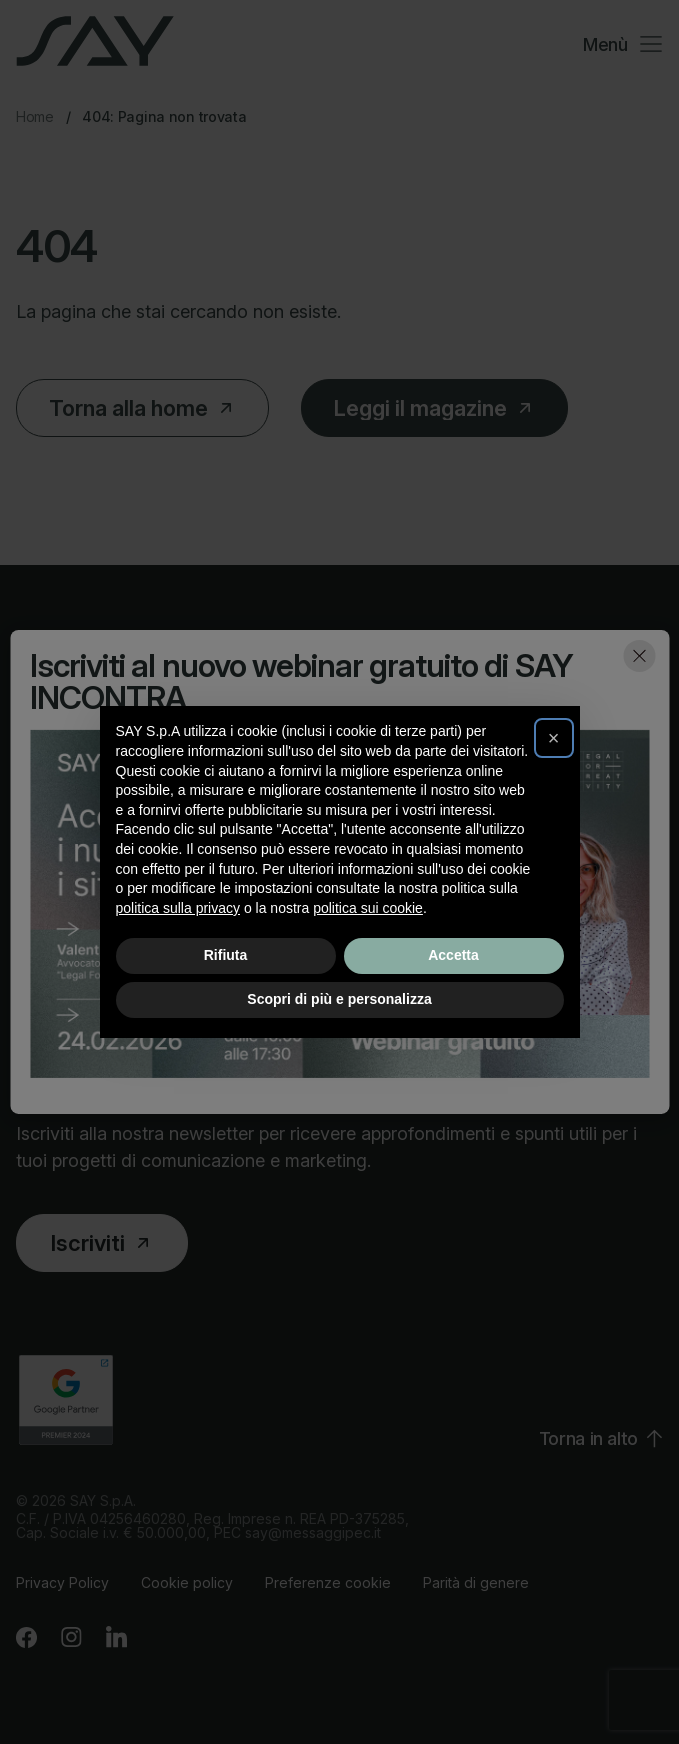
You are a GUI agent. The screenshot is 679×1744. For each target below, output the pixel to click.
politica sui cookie (368, 908)
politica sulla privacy (178, 908)
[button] (554, 738)
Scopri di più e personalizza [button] (339, 999)
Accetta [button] (453, 955)
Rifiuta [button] (226, 955)
